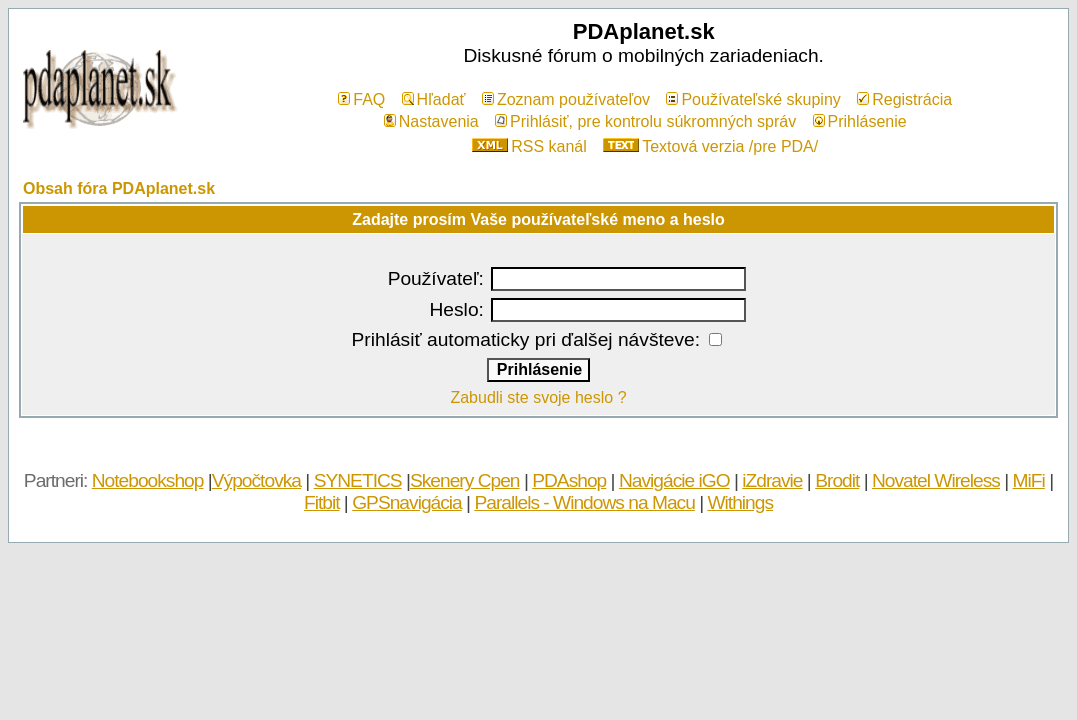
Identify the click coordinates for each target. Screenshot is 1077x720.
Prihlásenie (860, 121)
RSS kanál (529, 146)
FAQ (361, 99)
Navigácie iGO (674, 480)
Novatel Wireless (936, 480)
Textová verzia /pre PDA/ (710, 146)
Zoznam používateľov (566, 99)
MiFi (1029, 480)
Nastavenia (431, 121)
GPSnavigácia (407, 502)
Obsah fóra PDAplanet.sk (119, 188)
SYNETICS (358, 480)
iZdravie (772, 480)
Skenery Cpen (465, 480)
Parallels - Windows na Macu (584, 502)
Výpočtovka (256, 480)
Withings (740, 502)
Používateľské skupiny (753, 99)
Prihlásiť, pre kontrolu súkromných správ (645, 121)
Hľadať (434, 99)
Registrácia (904, 99)
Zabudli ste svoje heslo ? (538, 397)
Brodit (837, 480)
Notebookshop (148, 480)
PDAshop (569, 480)
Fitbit (322, 502)
